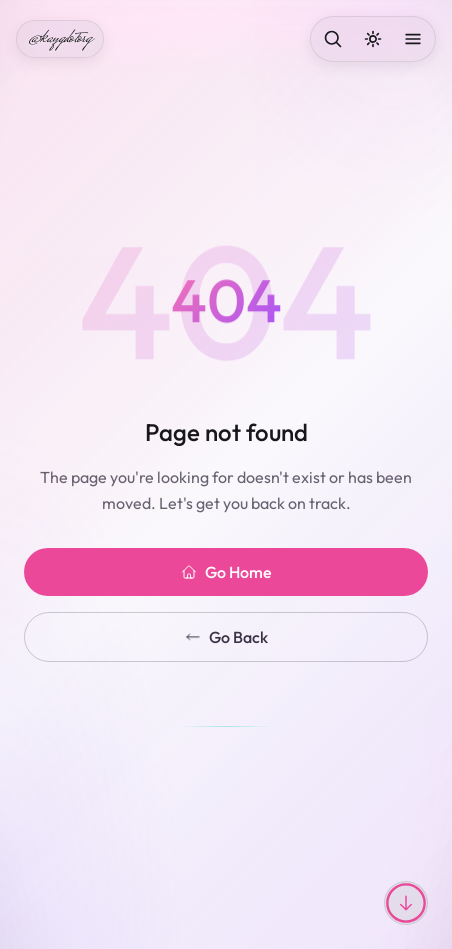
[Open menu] (413, 39)
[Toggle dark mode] (373, 39)
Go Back (226, 637)
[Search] (333, 39)
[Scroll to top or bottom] (406, 903)
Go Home (226, 572)
